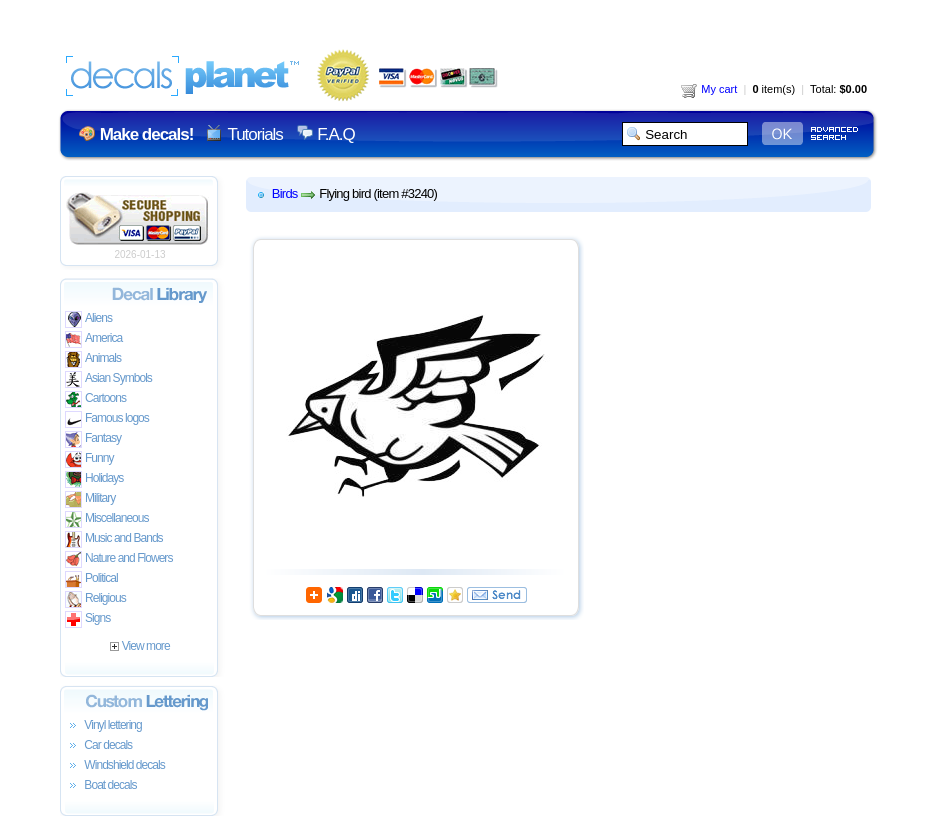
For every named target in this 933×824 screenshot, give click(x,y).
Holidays (94, 479)
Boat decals (101, 786)
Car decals (98, 746)
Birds (285, 193)
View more (139, 646)
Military (90, 499)
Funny (89, 459)
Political (91, 579)
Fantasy (93, 439)
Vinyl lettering (103, 726)
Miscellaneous (107, 519)
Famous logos (107, 419)
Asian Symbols (108, 379)
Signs (87, 619)
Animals (93, 359)
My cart (709, 89)
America (93, 339)
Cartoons (95, 399)
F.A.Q (335, 134)
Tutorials (254, 134)
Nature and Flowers (118, 559)
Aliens (88, 319)
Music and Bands (114, 539)
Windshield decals (115, 766)
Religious (95, 599)
